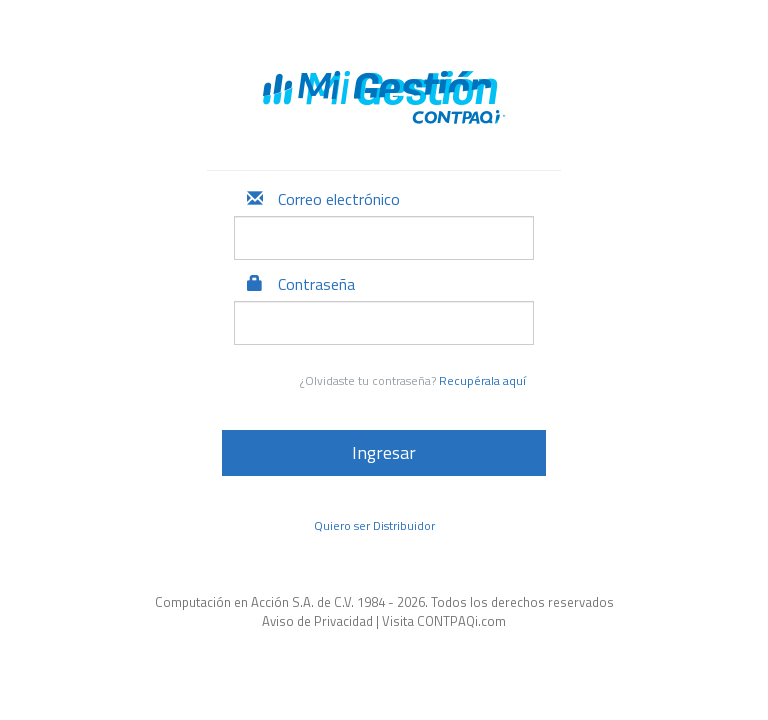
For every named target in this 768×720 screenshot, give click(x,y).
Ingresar (384, 452)
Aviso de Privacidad (317, 621)
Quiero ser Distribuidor (374, 525)
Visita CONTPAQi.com (444, 621)
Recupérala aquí (482, 380)
